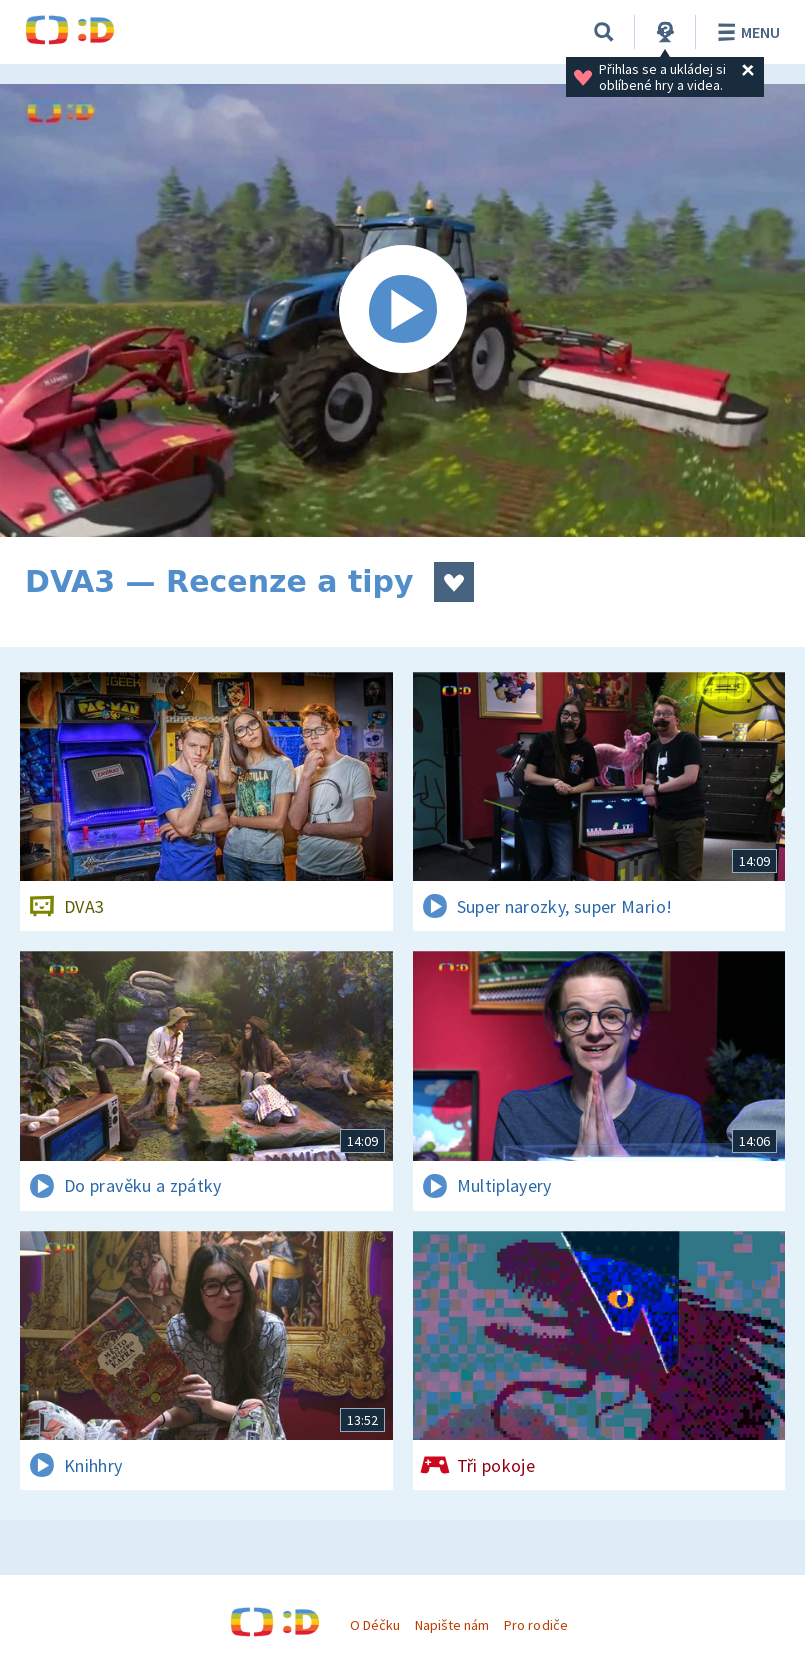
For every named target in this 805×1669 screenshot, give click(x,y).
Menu (745, 32)
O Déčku (375, 1625)
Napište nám (452, 1625)
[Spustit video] (402, 310)
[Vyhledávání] (604, 32)
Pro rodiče (535, 1625)
